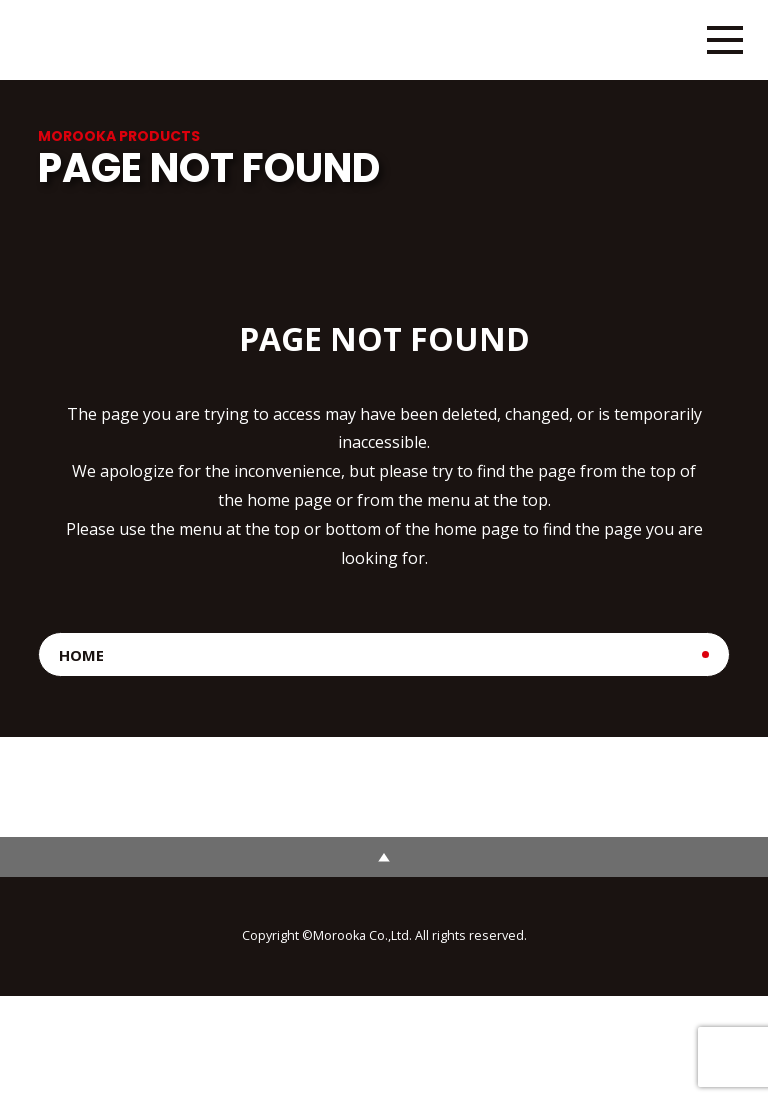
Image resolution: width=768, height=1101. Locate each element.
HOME (81, 655)
